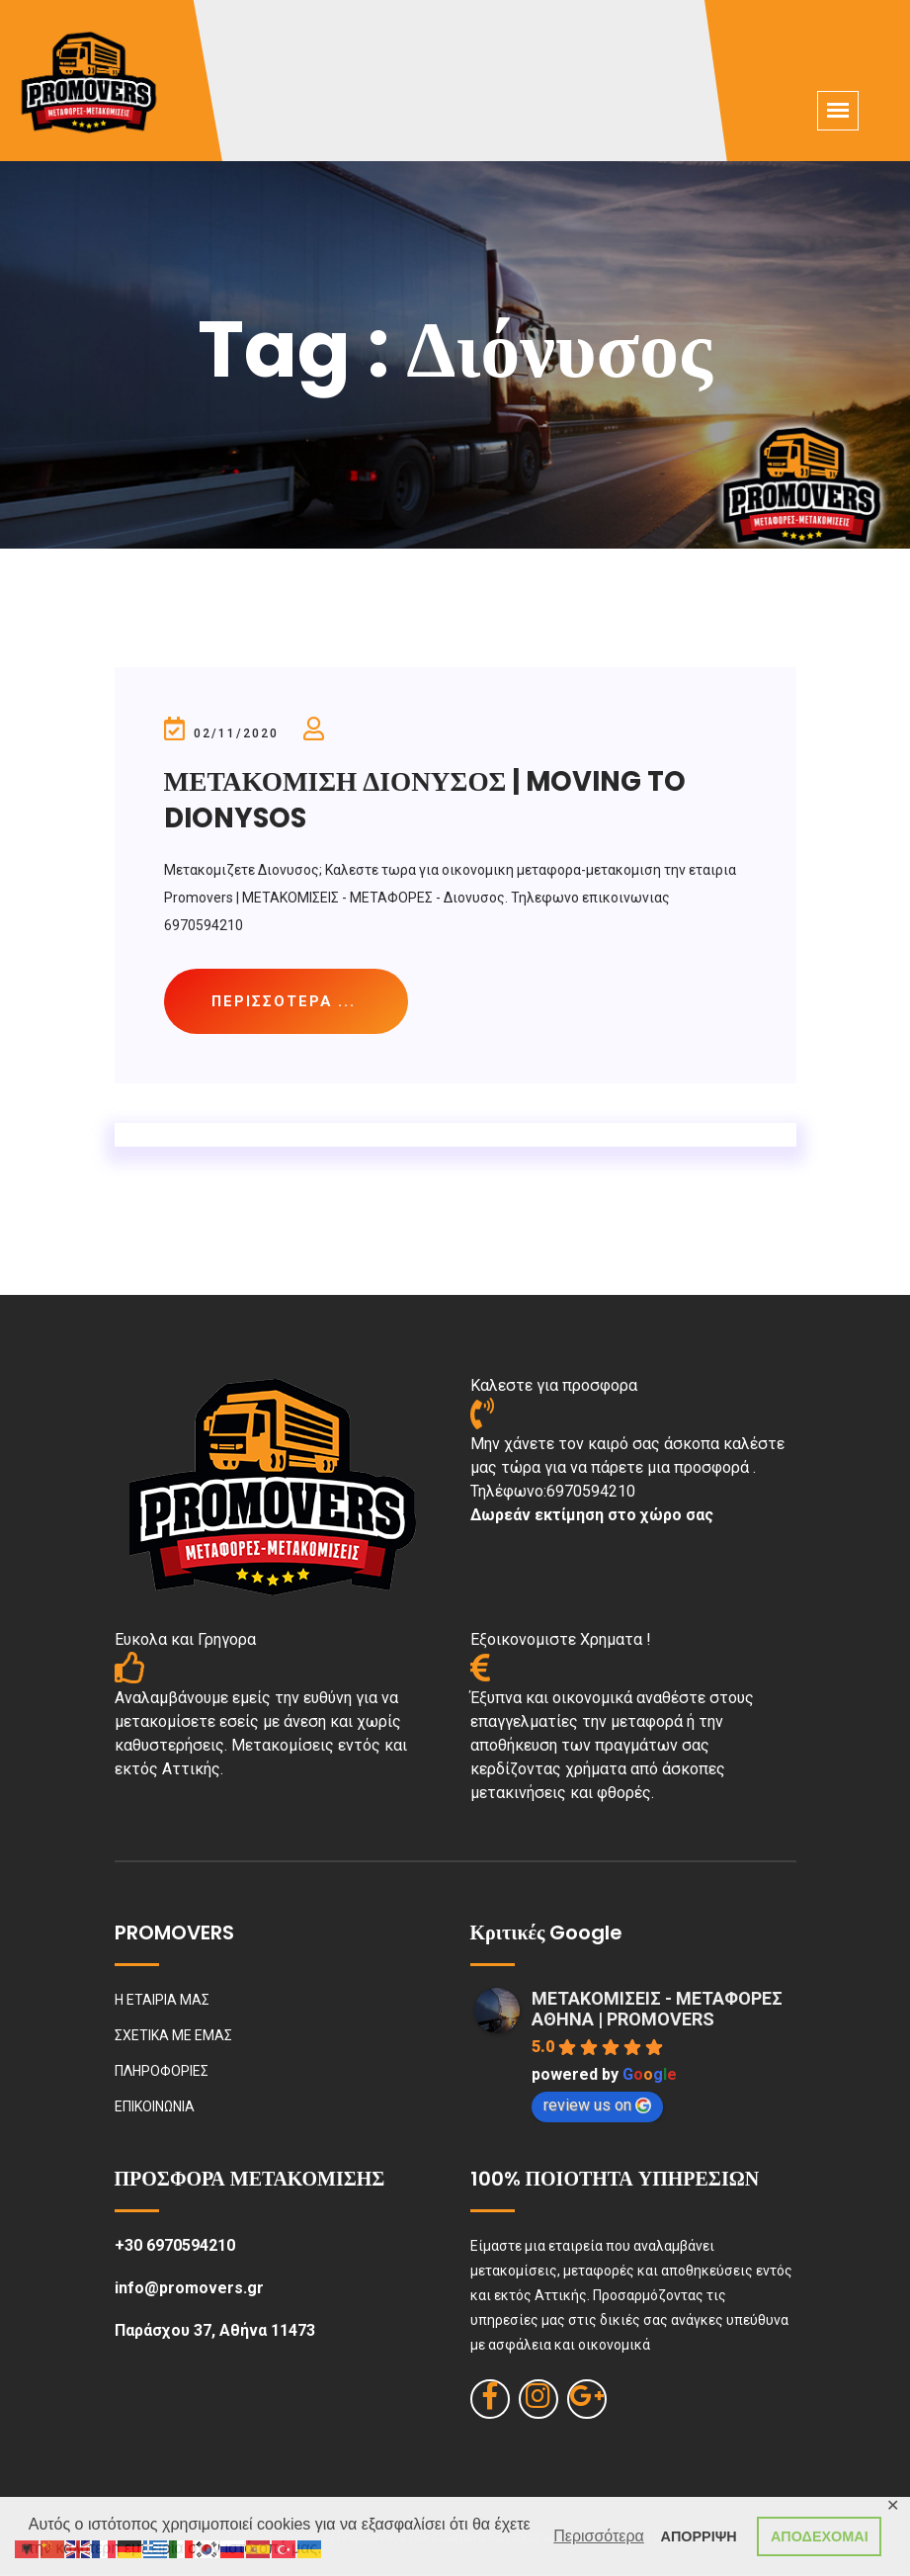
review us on (597, 2106)
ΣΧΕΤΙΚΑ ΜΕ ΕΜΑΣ (173, 2036)
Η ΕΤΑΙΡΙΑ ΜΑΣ (162, 2001)
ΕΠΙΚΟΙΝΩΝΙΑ (155, 2107)
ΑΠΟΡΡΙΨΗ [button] (699, 2536)
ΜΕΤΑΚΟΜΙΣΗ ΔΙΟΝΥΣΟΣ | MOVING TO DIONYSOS (432, 799)
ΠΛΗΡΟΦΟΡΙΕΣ (161, 2072)
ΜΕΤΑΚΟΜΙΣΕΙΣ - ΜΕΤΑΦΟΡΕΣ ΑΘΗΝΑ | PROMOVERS (657, 2009)
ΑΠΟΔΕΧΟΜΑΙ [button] (820, 2536)
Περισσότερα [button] (598, 2536)
